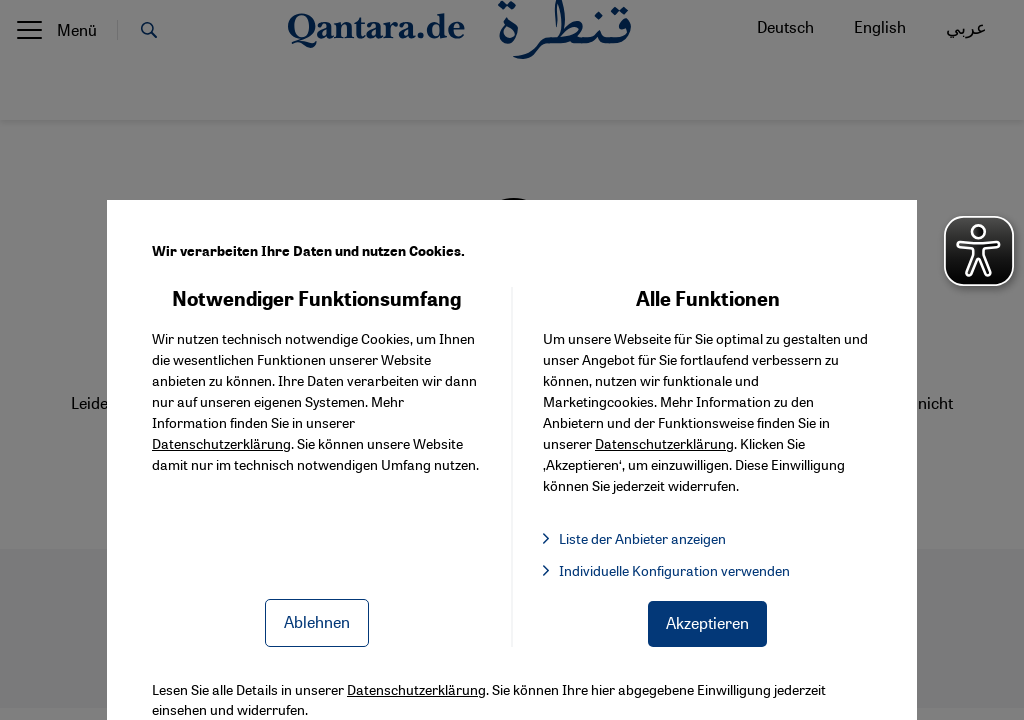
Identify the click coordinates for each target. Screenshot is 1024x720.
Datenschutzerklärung (221, 443)
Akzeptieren (707, 622)
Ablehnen (317, 621)
